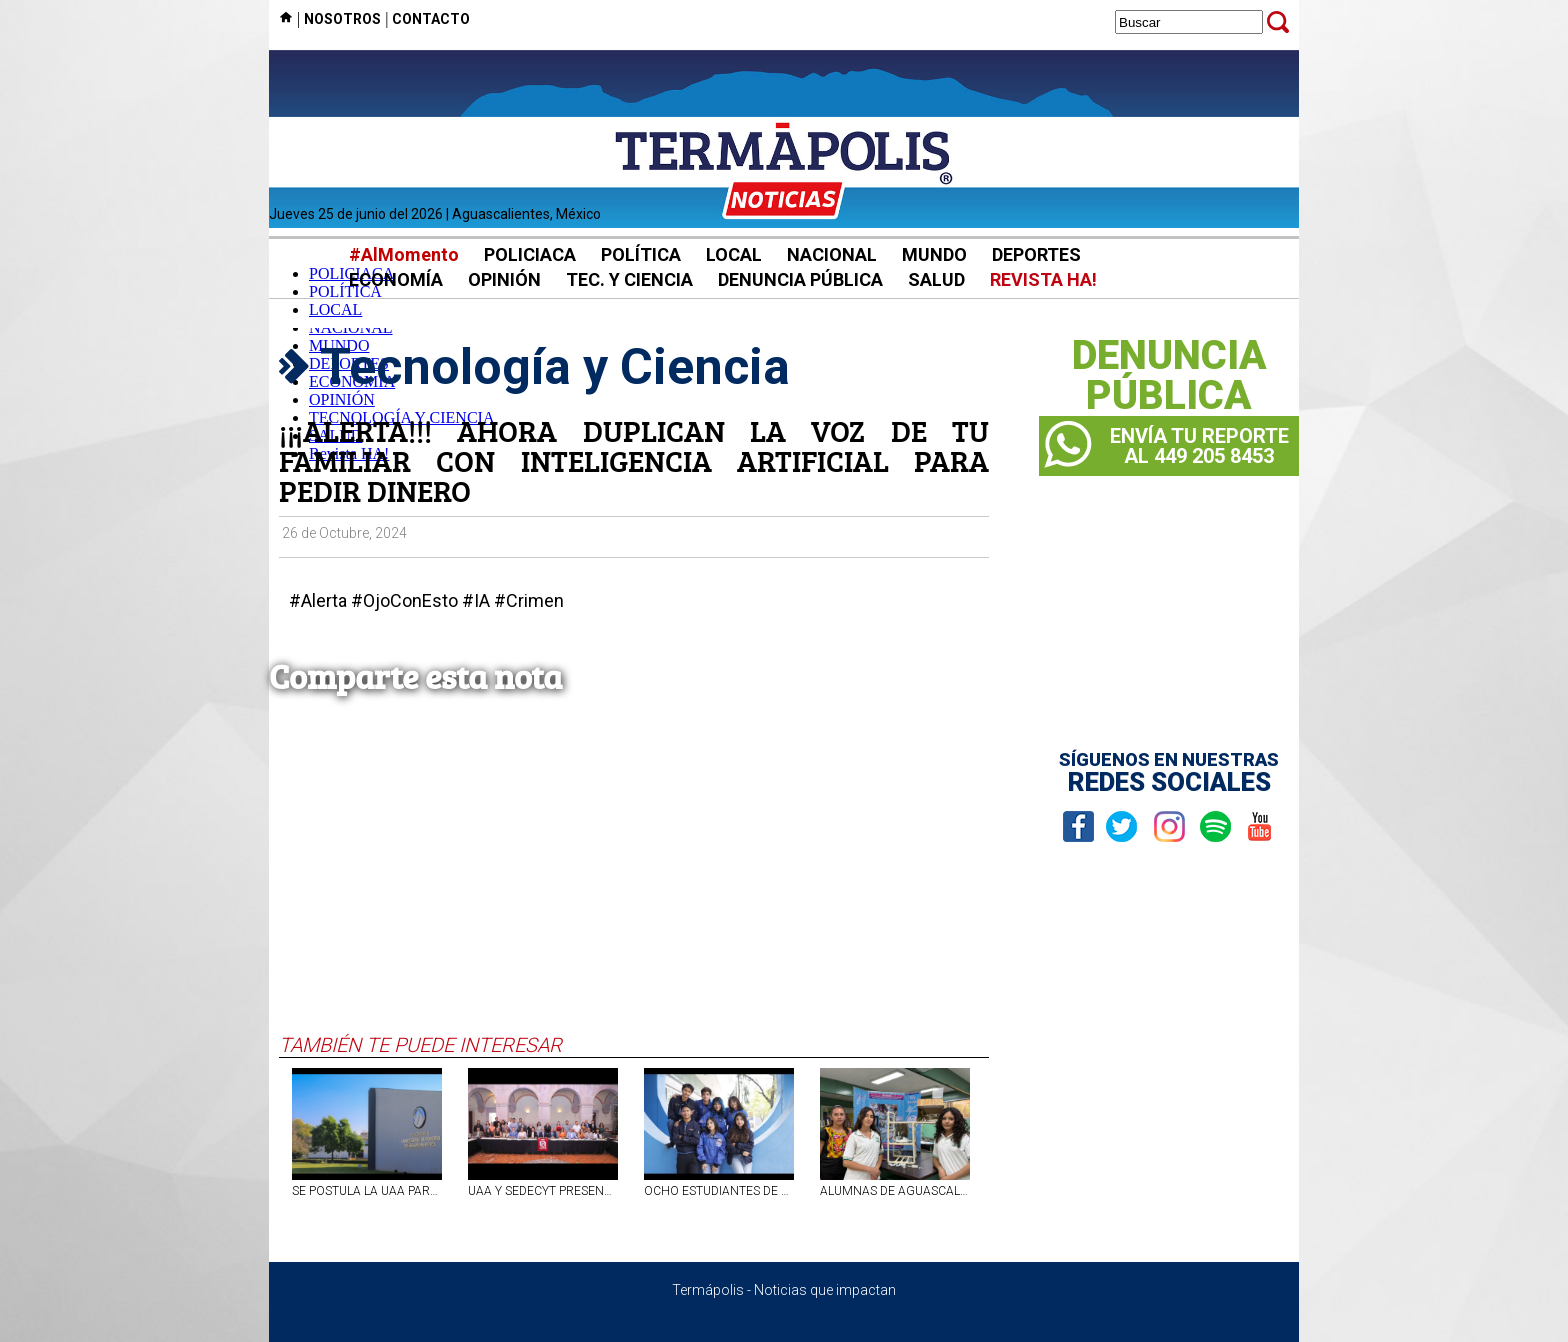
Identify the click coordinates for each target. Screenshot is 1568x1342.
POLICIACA (530, 254)
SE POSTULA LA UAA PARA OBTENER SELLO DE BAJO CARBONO (367, 1191)
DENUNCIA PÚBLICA (800, 279)
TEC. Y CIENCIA (629, 279)
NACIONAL (832, 254)
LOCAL (734, 254)
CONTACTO (431, 19)
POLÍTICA (641, 254)
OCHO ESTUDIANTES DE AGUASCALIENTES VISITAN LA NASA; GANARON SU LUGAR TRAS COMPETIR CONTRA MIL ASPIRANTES (719, 1191)
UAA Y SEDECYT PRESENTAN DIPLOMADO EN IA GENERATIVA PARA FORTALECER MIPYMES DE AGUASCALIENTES (543, 1191)
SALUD (936, 279)
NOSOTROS (342, 19)
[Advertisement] (634, 883)
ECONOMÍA (396, 279)
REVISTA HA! (1043, 279)
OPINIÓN (504, 279)
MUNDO (934, 254)
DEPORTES (1036, 254)
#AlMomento (404, 254)
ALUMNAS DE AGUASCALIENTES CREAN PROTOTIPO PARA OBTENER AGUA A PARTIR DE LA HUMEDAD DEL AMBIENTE (895, 1191)
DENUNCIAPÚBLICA (1169, 376)
